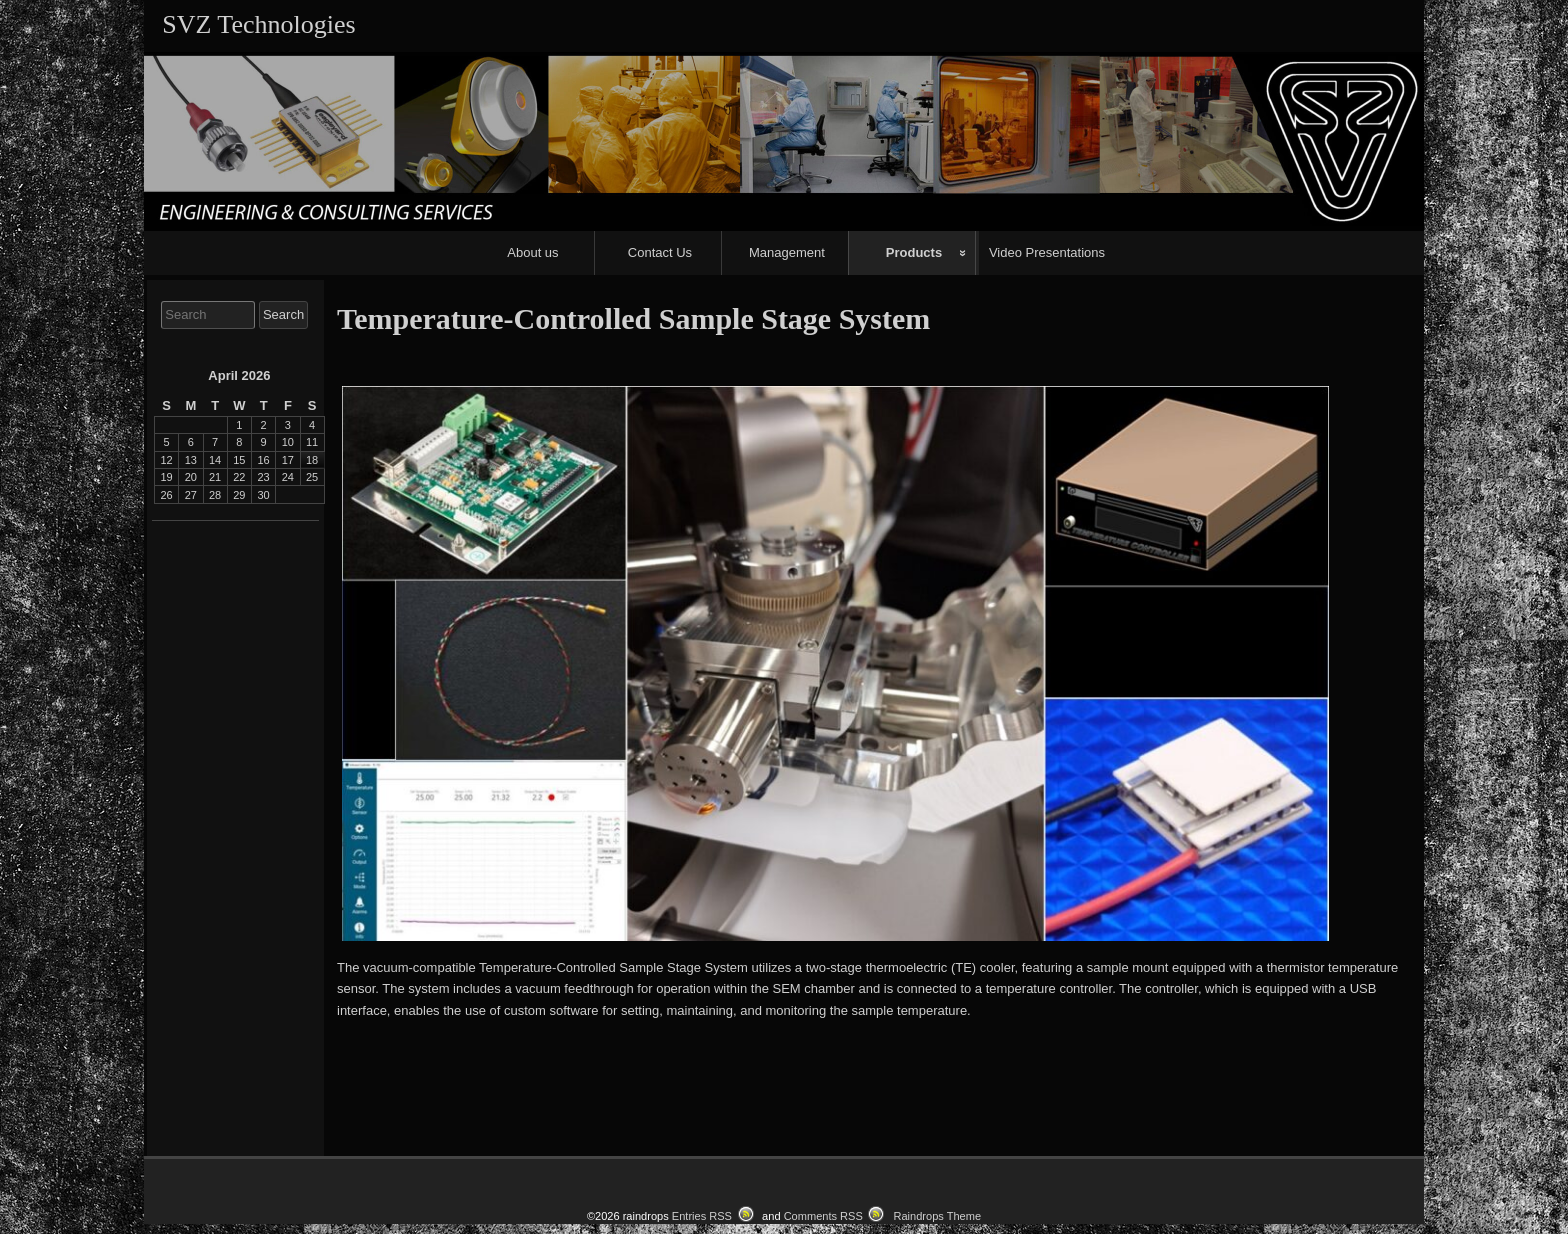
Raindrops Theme (937, 1216)
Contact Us (660, 252)
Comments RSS (823, 1216)
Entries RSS (702, 1216)
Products (914, 252)
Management (787, 252)
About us (532, 252)
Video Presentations (1047, 252)
